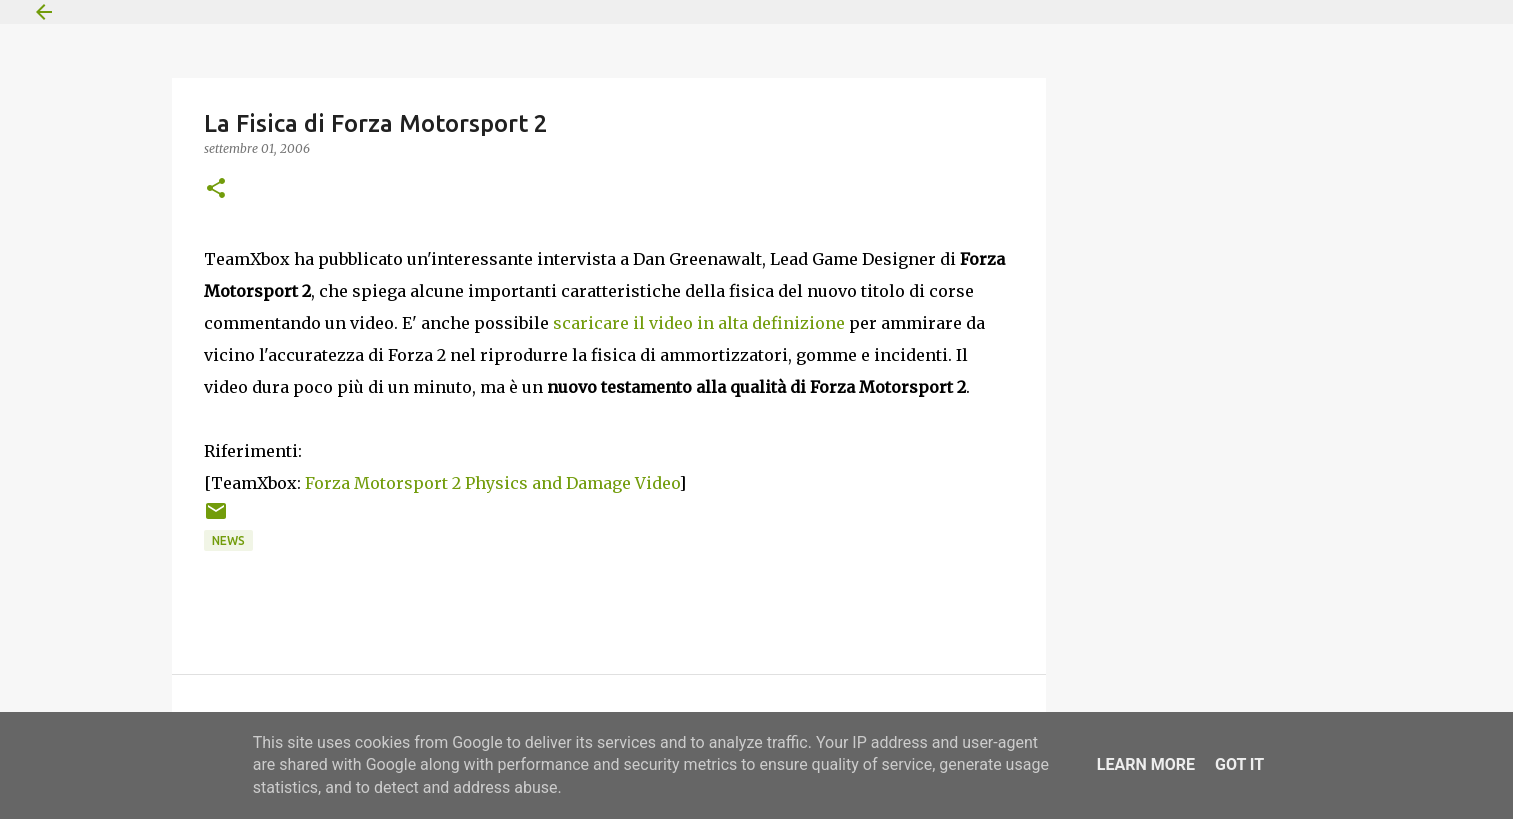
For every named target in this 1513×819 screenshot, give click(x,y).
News (228, 540)
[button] (216, 189)
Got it (1239, 764)
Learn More (1146, 764)
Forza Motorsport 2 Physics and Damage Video (492, 483)
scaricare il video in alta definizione (699, 323)
